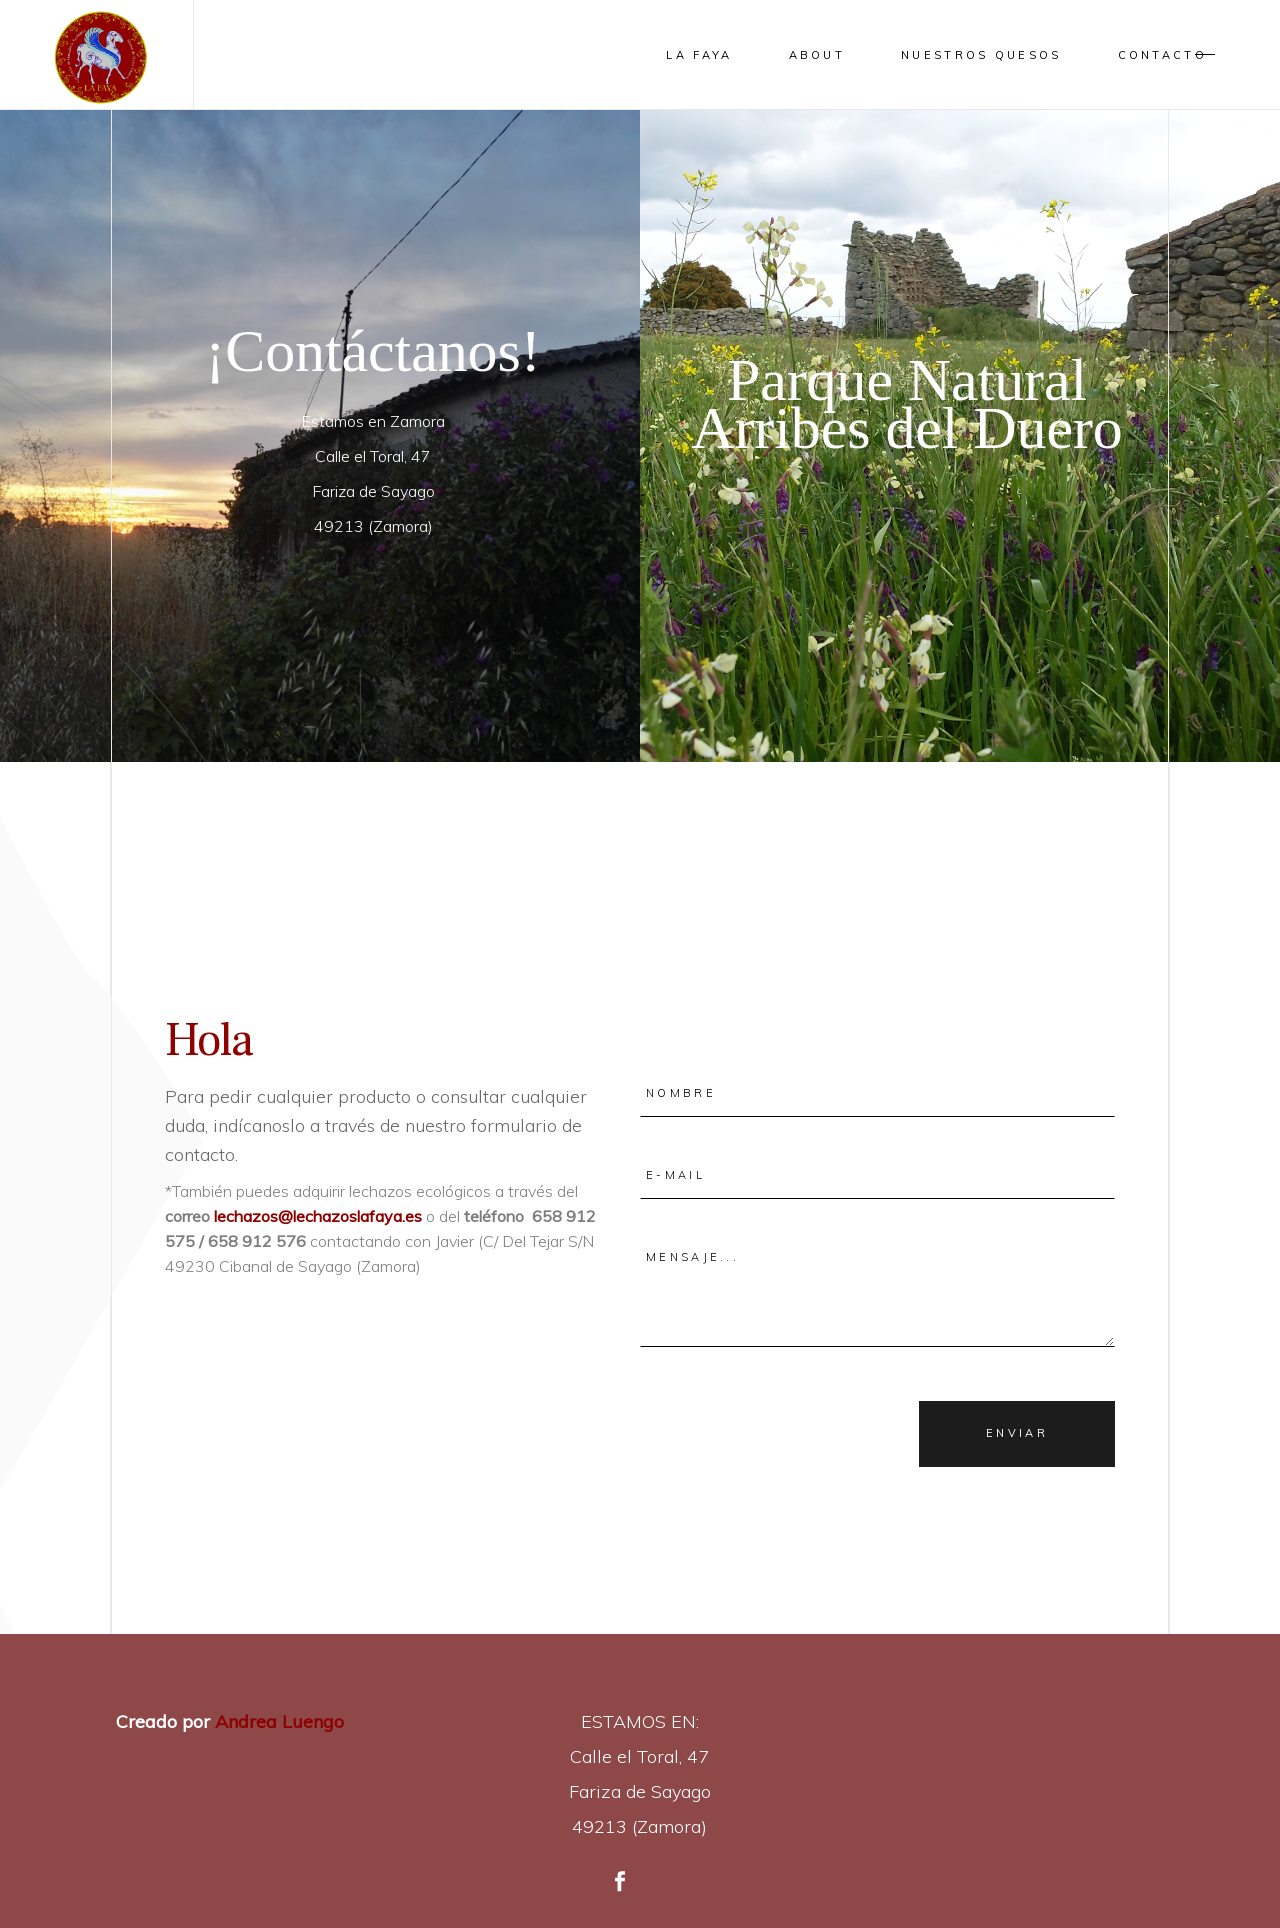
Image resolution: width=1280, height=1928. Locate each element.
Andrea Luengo (277, 1721)
